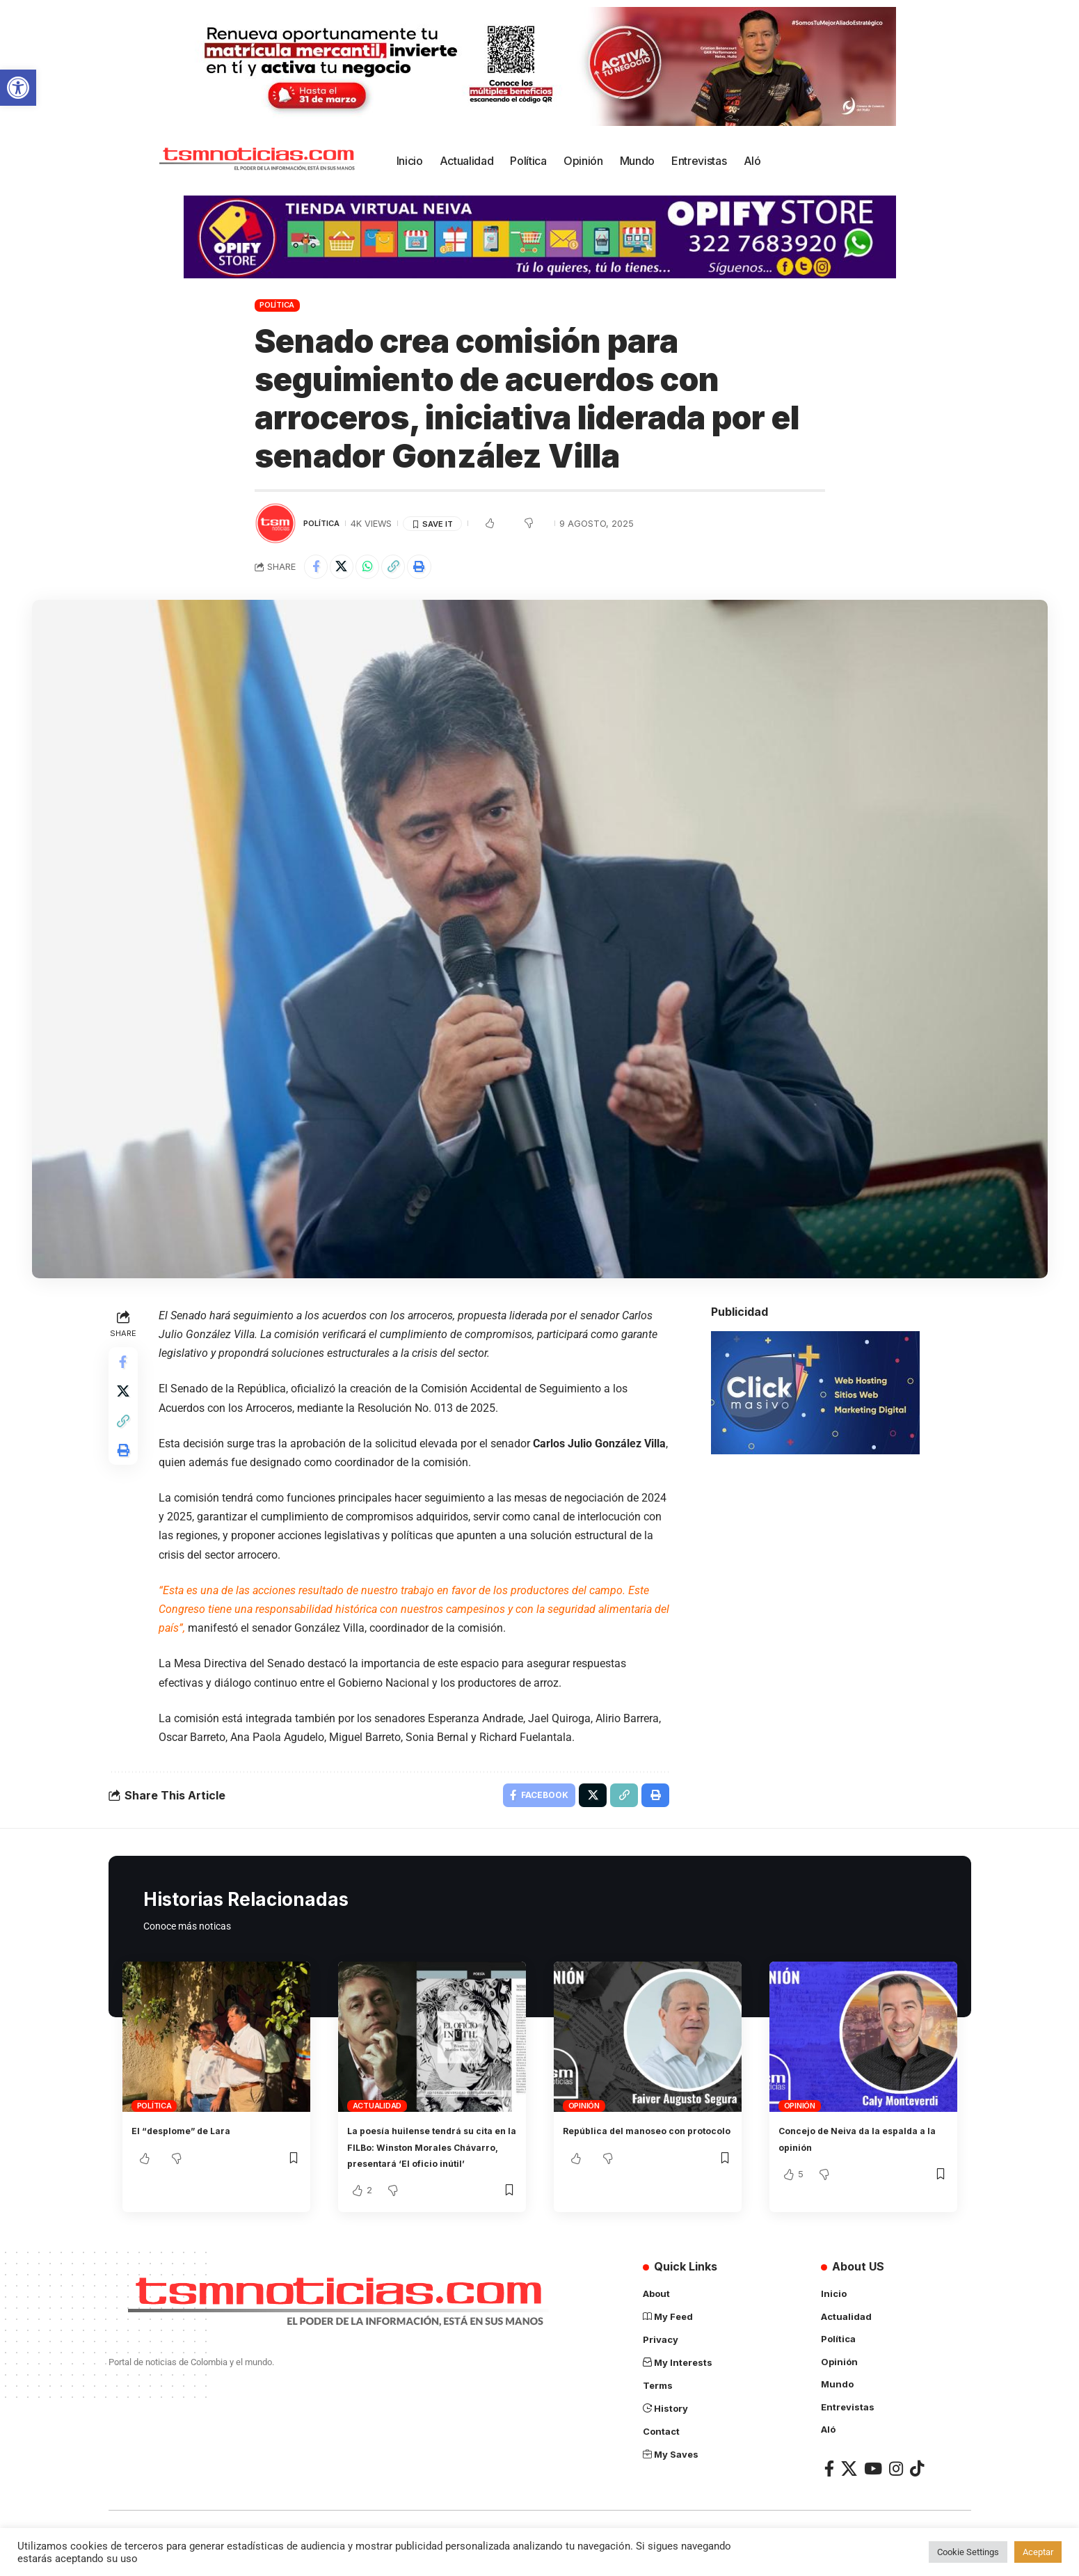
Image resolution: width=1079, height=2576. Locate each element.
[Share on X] (348, 568)
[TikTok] (916, 2490)
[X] (849, 2490)
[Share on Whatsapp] (378, 568)
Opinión (584, 2114)
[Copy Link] (408, 568)
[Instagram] (896, 2490)
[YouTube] (873, 2490)
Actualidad (377, 2114)
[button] (18, 88)
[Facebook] (829, 2490)
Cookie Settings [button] (968, 2552)
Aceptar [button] (1038, 2552)
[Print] (437, 568)
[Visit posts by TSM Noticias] (275, 523)
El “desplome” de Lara (192, 2138)
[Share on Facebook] (318, 568)
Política (276, 305)
